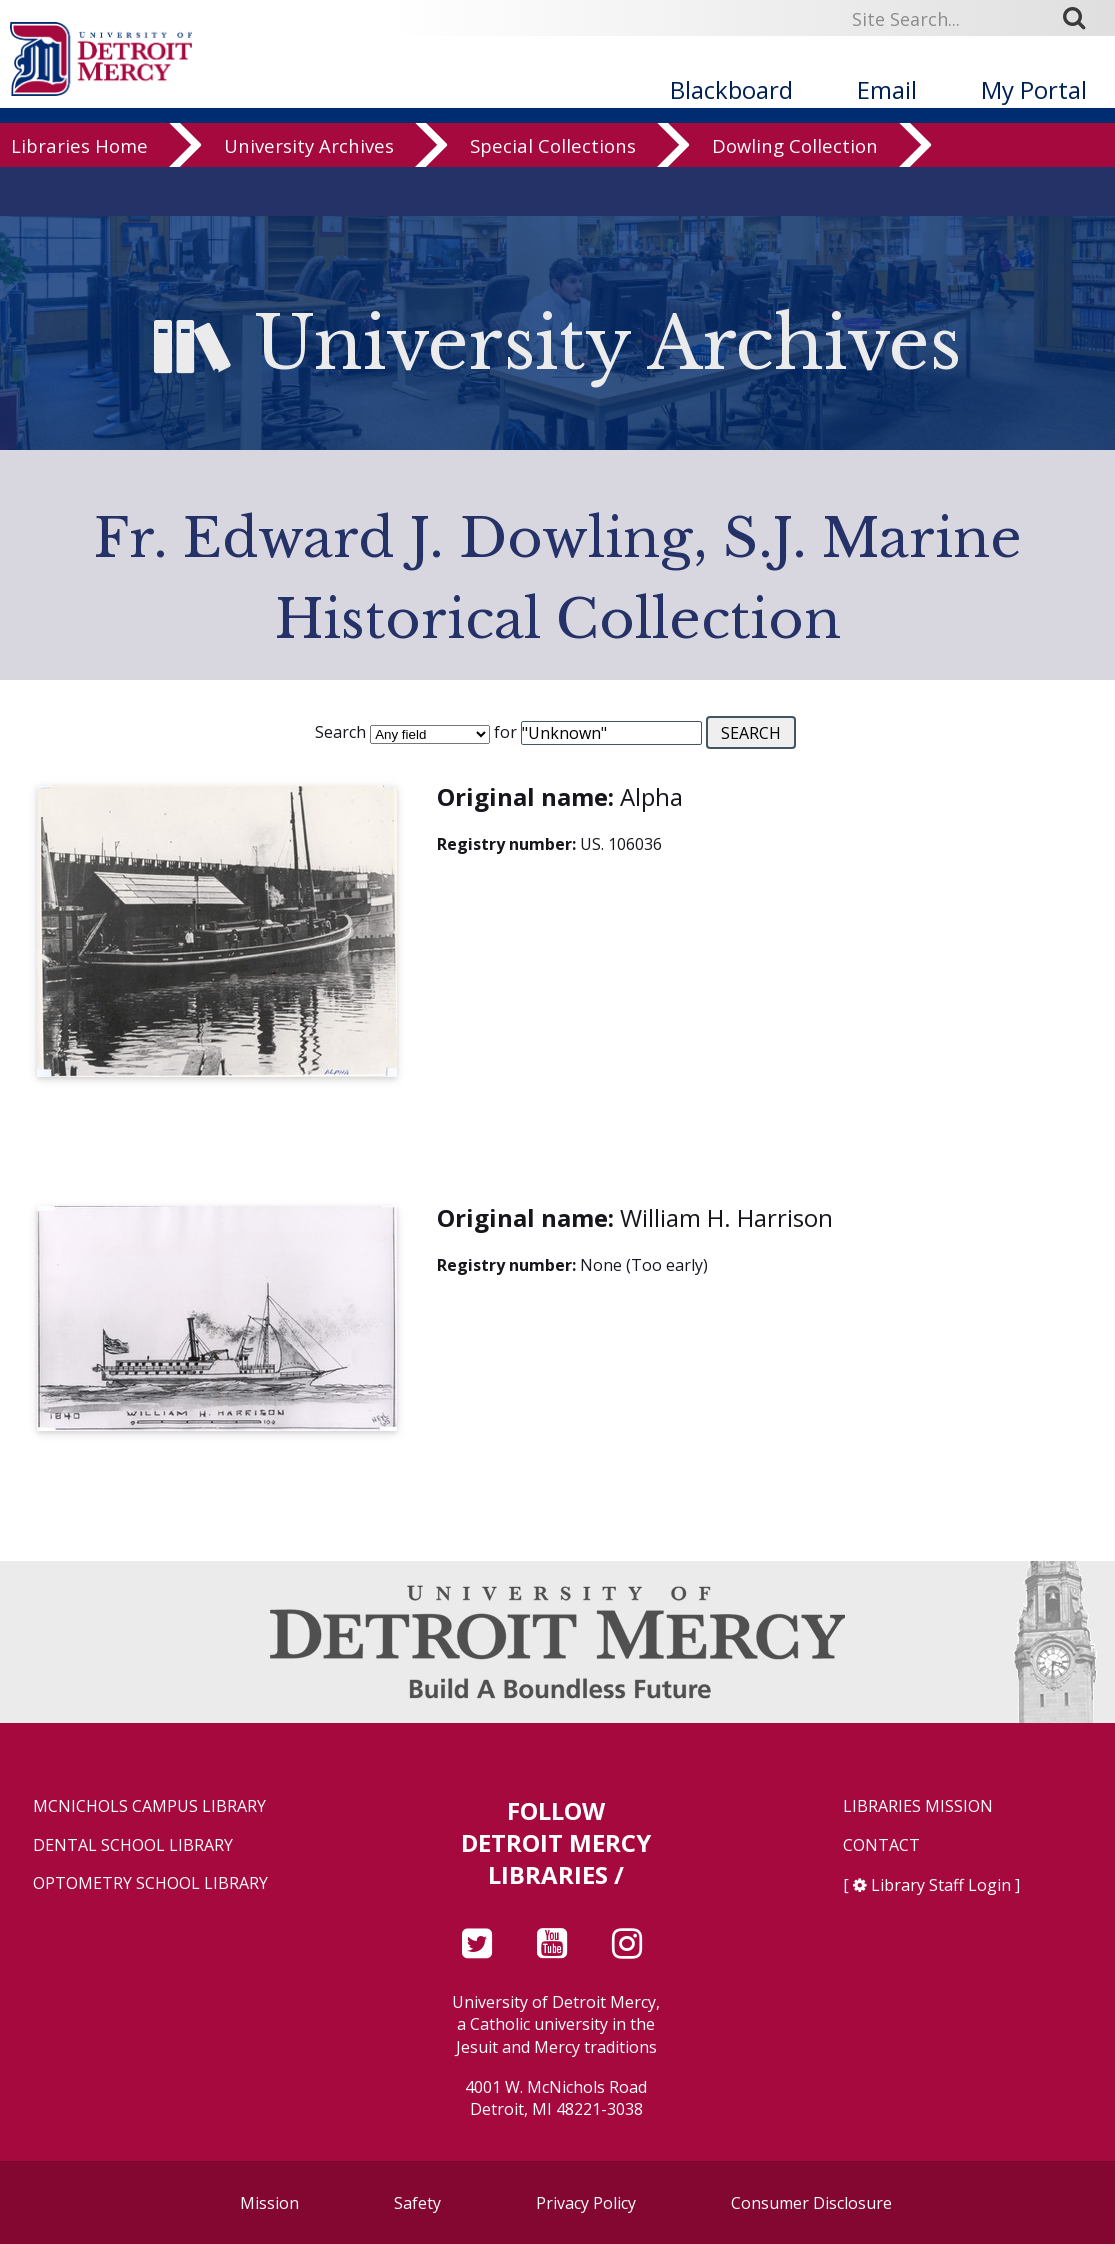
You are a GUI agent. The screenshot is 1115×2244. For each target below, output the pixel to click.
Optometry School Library (150, 1883)
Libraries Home (79, 194)
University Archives (309, 194)
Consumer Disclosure (811, 2203)
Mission (269, 2203)
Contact (881, 1845)
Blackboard (731, 89)
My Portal (1034, 89)
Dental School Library (133, 1845)
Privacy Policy (586, 2203)
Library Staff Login (941, 1885)
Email (887, 89)
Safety (417, 2203)
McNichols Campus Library (149, 1806)
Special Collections (553, 194)
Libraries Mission (918, 1806)
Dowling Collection (795, 194)
